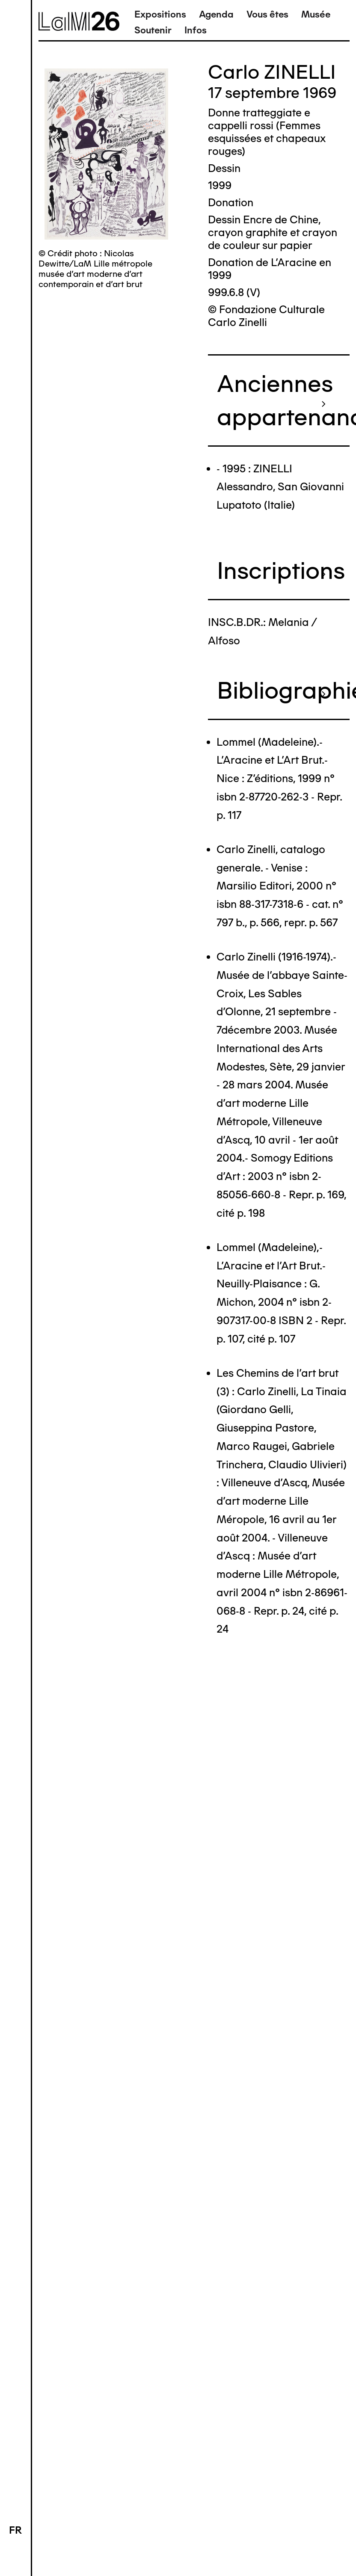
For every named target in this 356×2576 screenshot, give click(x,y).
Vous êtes (267, 14)
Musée (315, 14)
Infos (195, 30)
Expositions (160, 14)
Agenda (216, 14)
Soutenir (153, 30)
